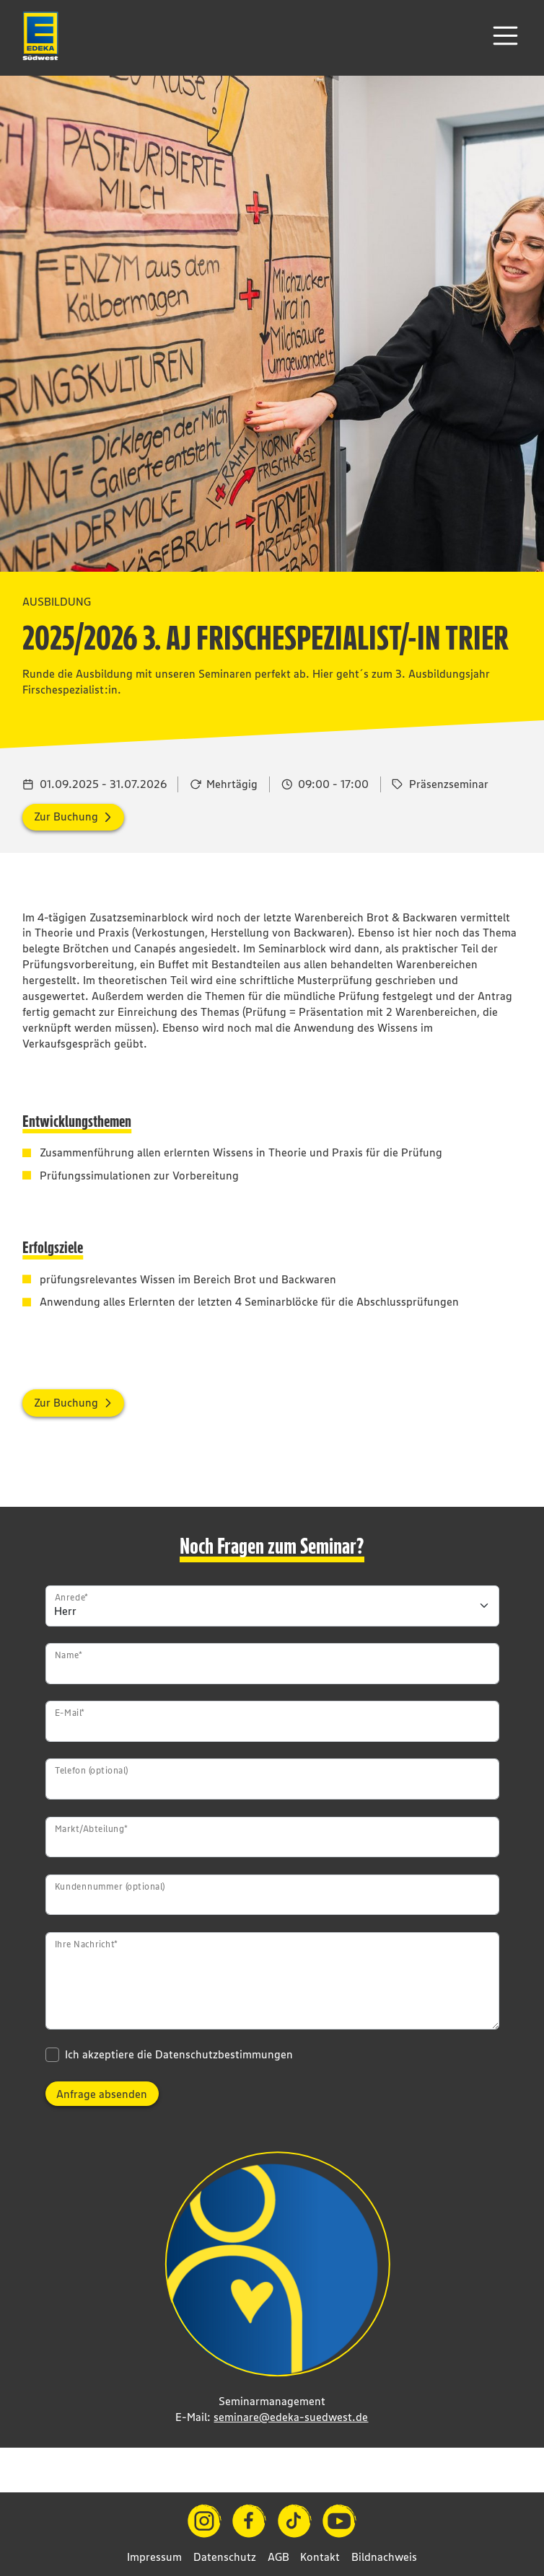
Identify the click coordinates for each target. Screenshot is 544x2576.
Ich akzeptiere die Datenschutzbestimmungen (179, 2054)
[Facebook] (249, 2521)
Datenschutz (224, 2557)
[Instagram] (204, 2521)
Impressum (154, 2557)
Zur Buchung (66, 816)
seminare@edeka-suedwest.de (291, 2417)
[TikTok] (295, 2521)
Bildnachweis (384, 2557)
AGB (278, 2557)
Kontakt (320, 2557)
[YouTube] (339, 2521)
